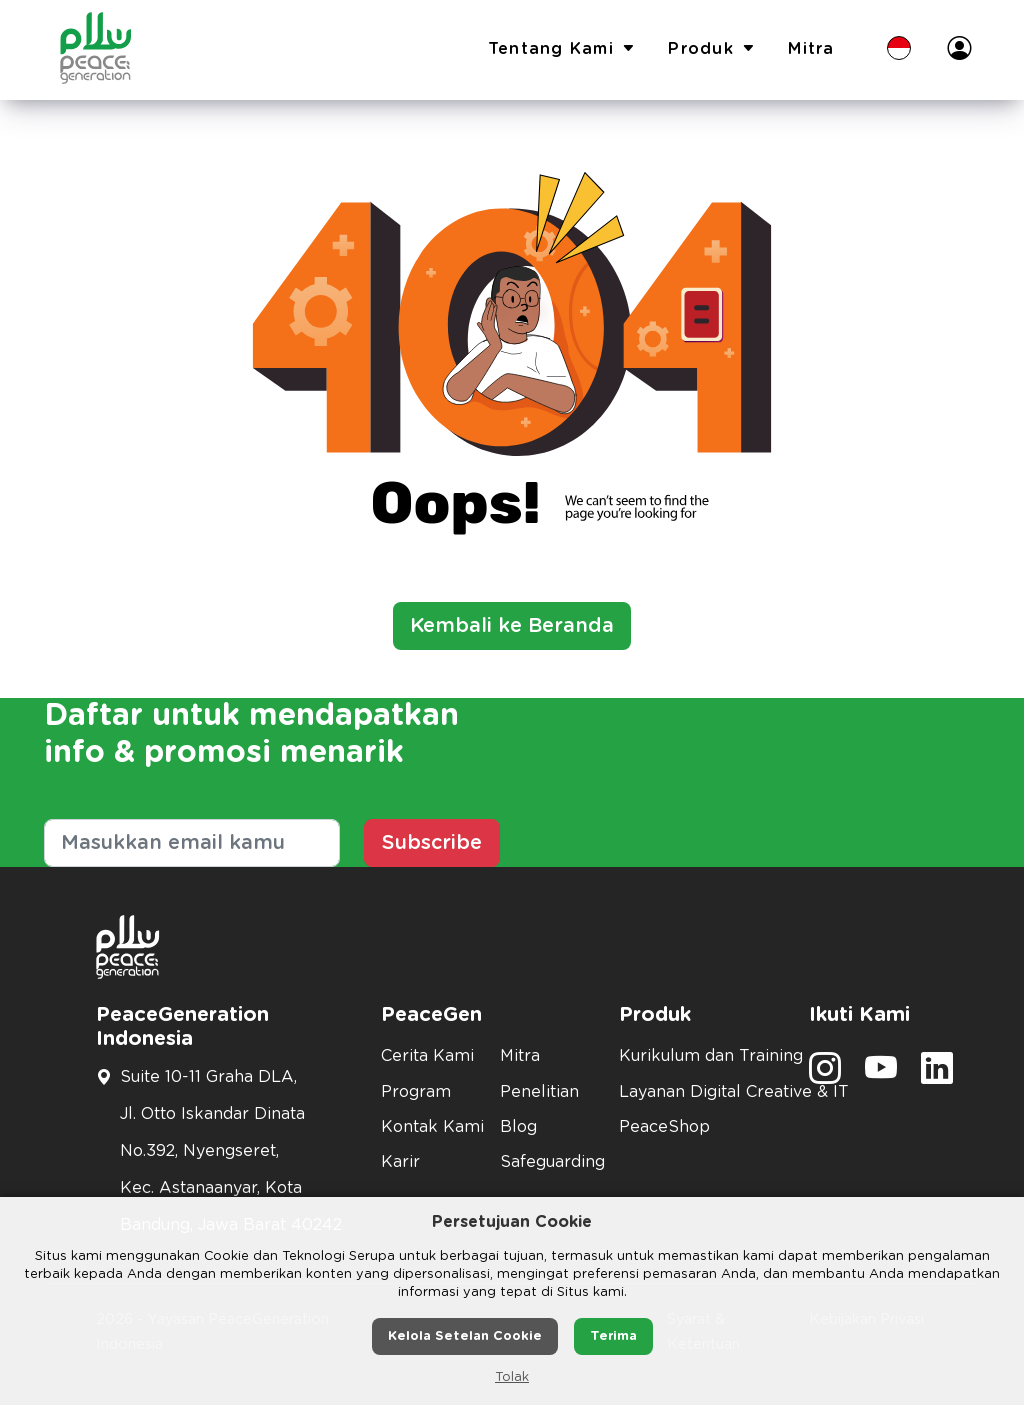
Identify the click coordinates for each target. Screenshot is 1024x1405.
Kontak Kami (428, 1127)
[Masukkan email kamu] (192, 843)
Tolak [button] (512, 1377)
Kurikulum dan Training (702, 1056)
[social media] (825, 1075)
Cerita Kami (427, 1056)
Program (416, 1092)
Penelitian (539, 1092)
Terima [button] (613, 1336)
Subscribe (432, 843)
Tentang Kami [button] (562, 50)
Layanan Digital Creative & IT (702, 1092)
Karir (400, 1162)
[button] (899, 50)
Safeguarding (547, 1162)
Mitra (811, 49)
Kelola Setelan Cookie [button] (465, 1336)
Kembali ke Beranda (512, 626)
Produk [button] (712, 50)
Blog (518, 1127)
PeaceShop (664, 1127)
